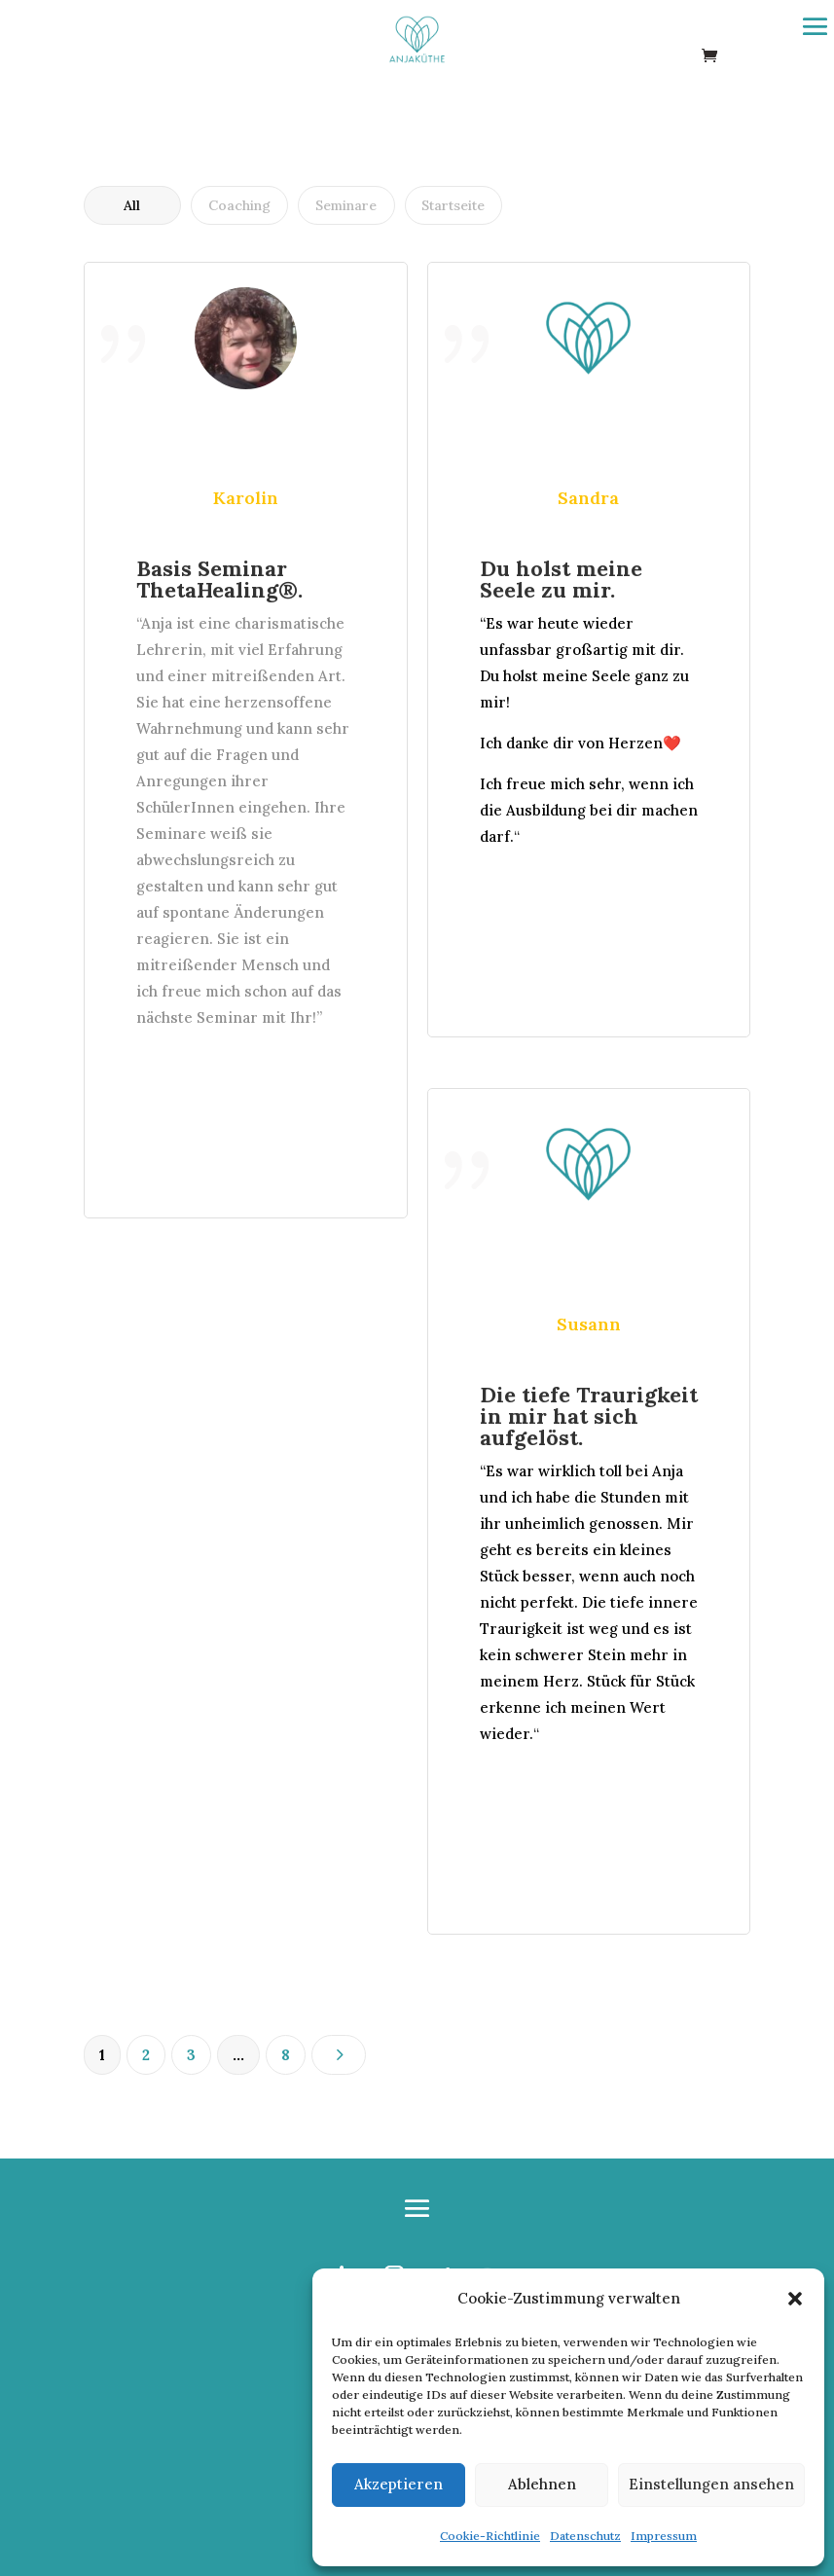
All (132, 205)
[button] (795, 2298)
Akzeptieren (398, 2484)
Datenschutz (585, 2535)
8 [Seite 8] (285, 2055)
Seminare (346, 205)
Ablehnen (542, 2484)
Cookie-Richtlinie (490, 2535)
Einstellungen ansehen (711, 2484)
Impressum (664, 2535)
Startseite (453, 205)
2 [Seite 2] (146, 2055)
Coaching (239, 205)
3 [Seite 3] (191, 2055)
